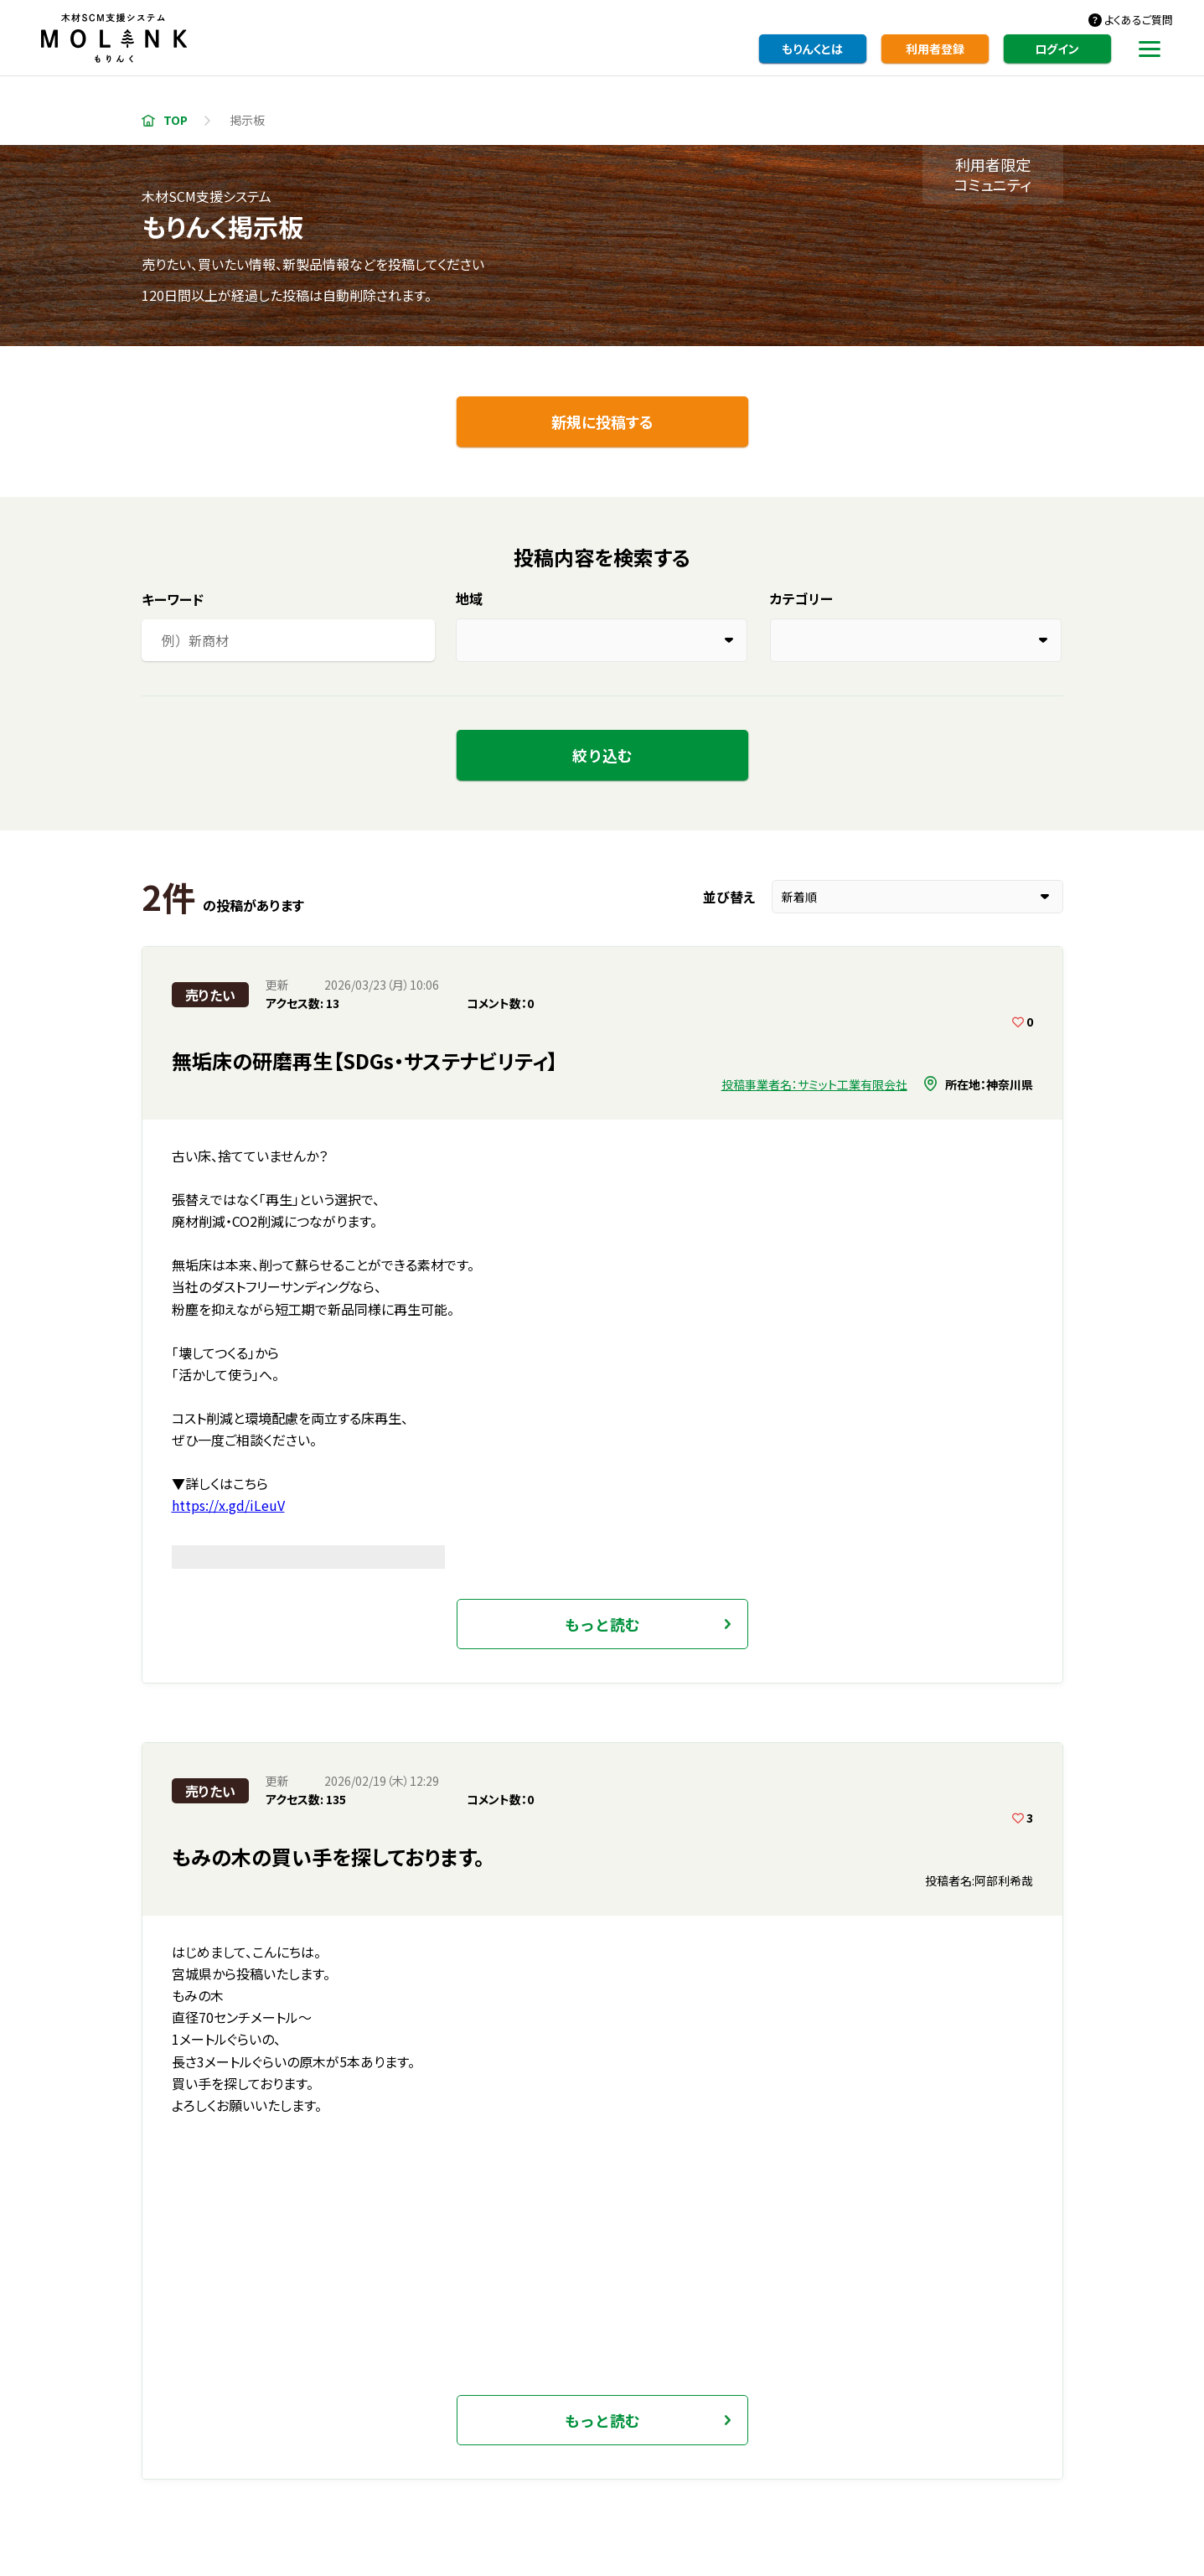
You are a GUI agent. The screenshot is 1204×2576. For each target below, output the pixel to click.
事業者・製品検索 (548, 2418)
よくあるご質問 (1138, 20)
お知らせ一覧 (307, 2449)
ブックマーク (613, 2204)
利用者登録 (935, 48)
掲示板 (660, 2418)
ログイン (1057, 48)
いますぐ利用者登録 (602, 2050)
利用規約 (736, 2449)
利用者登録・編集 (405, 2418)
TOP (175, 119)
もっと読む (602, 1261)
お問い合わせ (637, 2449)
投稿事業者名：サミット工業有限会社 (814, 1084)
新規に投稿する (602, 421)
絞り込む (602, 755)
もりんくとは (812, 48)
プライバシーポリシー (855, 2449)
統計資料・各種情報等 (786, 2418)
